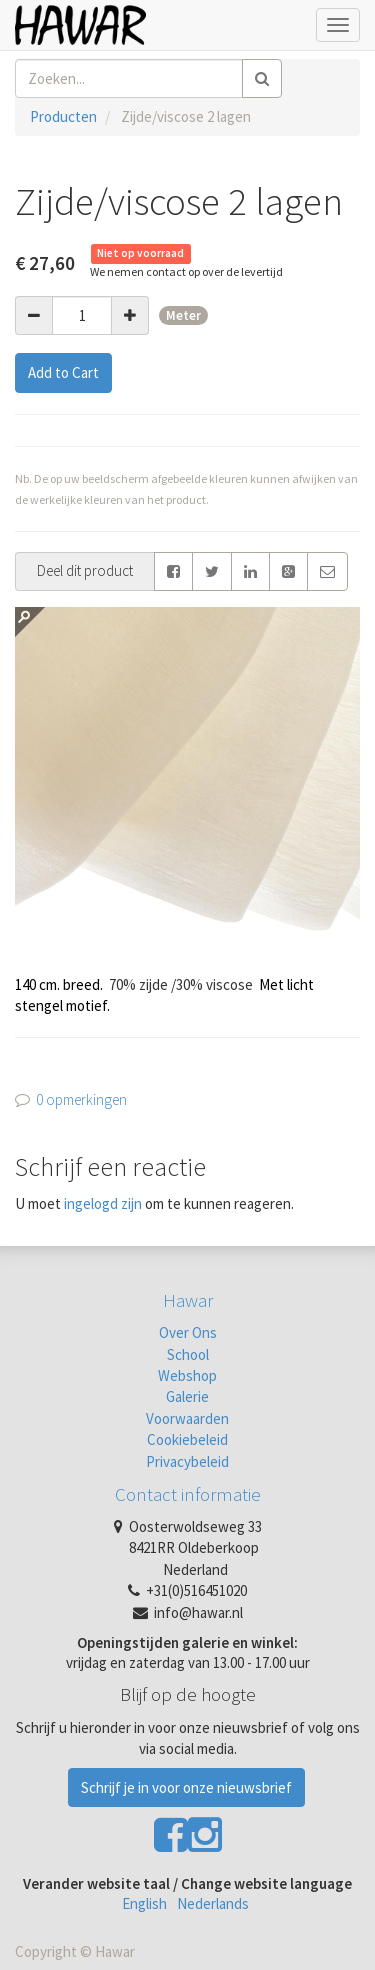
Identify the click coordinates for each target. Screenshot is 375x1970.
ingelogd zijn (103, 1203)
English (144, 1903)
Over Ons (188, 1332)
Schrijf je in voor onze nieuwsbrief (186, 1787)
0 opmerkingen (81, 1099)
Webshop (187, 1375)
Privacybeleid (187, 1461)
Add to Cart (63, 372)
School (188, 1354)
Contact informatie (188, 1494)
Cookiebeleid (187, 1439)
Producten (63, 116)
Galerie (187, 1396)
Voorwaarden (187, 1418)
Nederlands (213, 1903)
